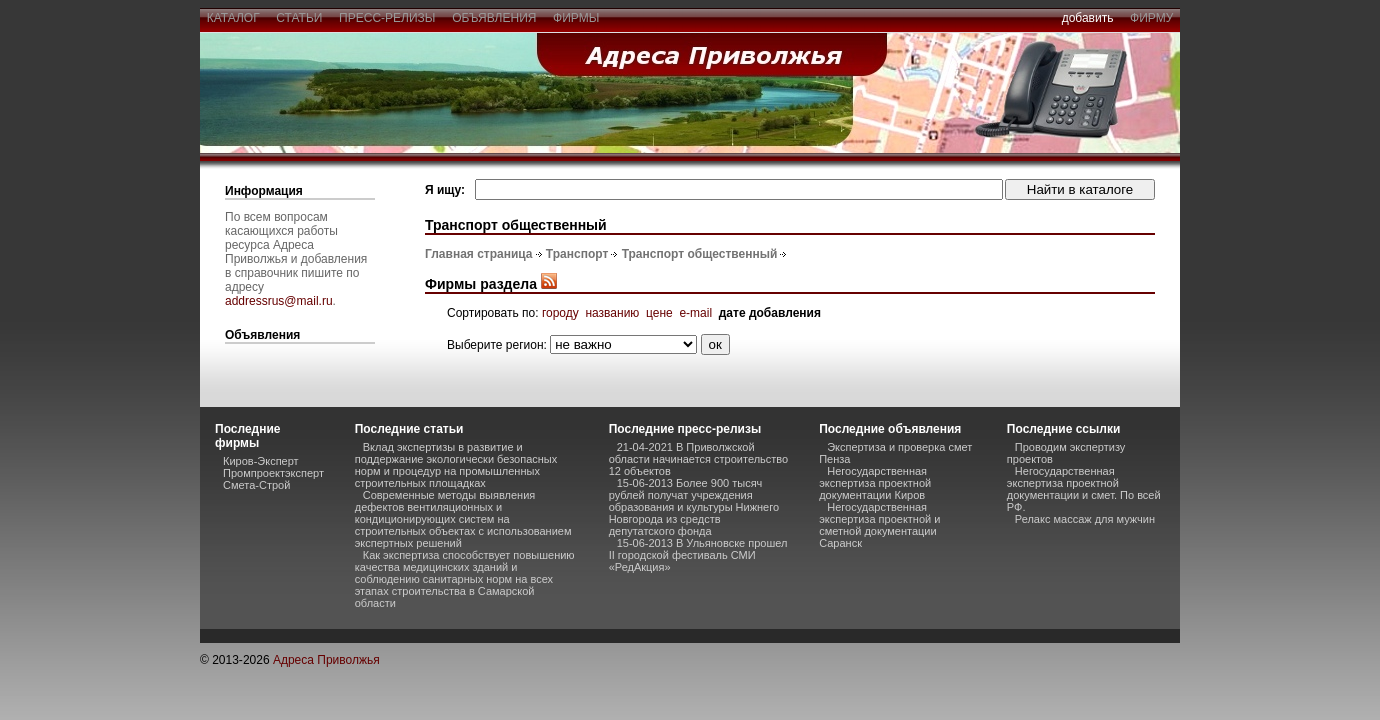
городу (560, 313)
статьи (299, 18)
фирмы (576, 18)
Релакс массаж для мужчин (1085, 519)
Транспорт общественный (700, 254)
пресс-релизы (387, 18)
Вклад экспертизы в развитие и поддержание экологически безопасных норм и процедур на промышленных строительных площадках (456, 465)
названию (612, 313)
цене (659, 313)
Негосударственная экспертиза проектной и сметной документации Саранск (879, 525)
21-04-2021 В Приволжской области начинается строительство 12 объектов (699, 459)
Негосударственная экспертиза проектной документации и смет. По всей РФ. (1084, 489)
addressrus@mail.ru (279, 301)
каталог (233, 18)
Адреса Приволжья (326, 660)
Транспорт (577, 254)
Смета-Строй (256, 485)
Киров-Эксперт (261, 461)
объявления (494, 18)
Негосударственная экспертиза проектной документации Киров (875, 483)
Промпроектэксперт (273, 473)
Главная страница (479, 254)
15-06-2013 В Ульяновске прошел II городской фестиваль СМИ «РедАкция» (698, 555)
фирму (1151, 18)
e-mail (695, 313)
